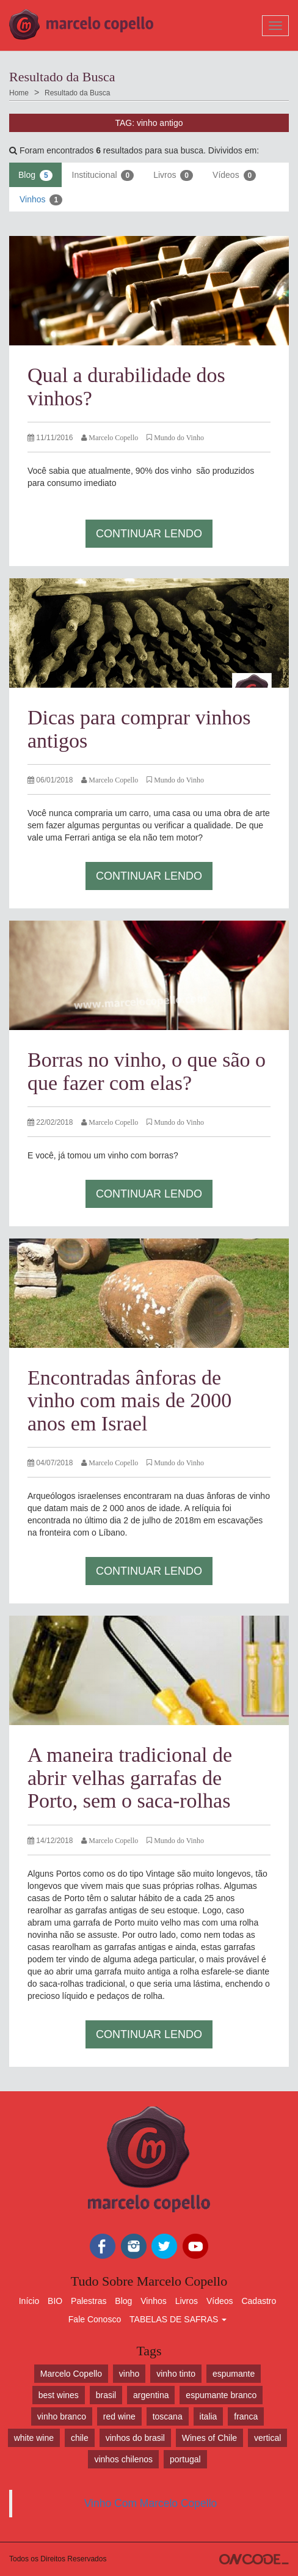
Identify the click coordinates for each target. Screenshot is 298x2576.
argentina (151, 2395)
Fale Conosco (94, 2319)
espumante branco (221, 2395)
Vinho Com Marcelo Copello (150, 2503)
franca (246, 2416)
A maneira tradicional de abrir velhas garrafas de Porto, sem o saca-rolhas (129, 1777)
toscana (168, 2416)
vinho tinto (175, 2374)
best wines (58, 2395)
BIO (55, 2301)
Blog (35, 175)
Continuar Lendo (149, 534)
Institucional (103, 175)
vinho (129, 2374)
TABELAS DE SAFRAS (178, 2319)
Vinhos (41, 199)
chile (80, 2438)
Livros (173, 175)
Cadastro (258, 2301)
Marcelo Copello (71, 2374)
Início (29, 2301)
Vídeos (234, 175)
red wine (119, 2416)
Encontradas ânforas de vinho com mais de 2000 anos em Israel (129, 1400)
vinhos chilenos (123, 2459)
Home (19, 93)
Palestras (88, 2301)
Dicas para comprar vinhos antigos (138, 728)
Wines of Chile (209, 2438)
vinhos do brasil (135, 2438)
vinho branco (61, 2416)
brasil (106, 2395)
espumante (234, 2374)
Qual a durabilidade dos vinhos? (126, 386)
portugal (185, 2459)
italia (208, 2416)
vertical (267, 2438)
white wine (34, 2438)
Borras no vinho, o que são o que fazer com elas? (146, 1071)
